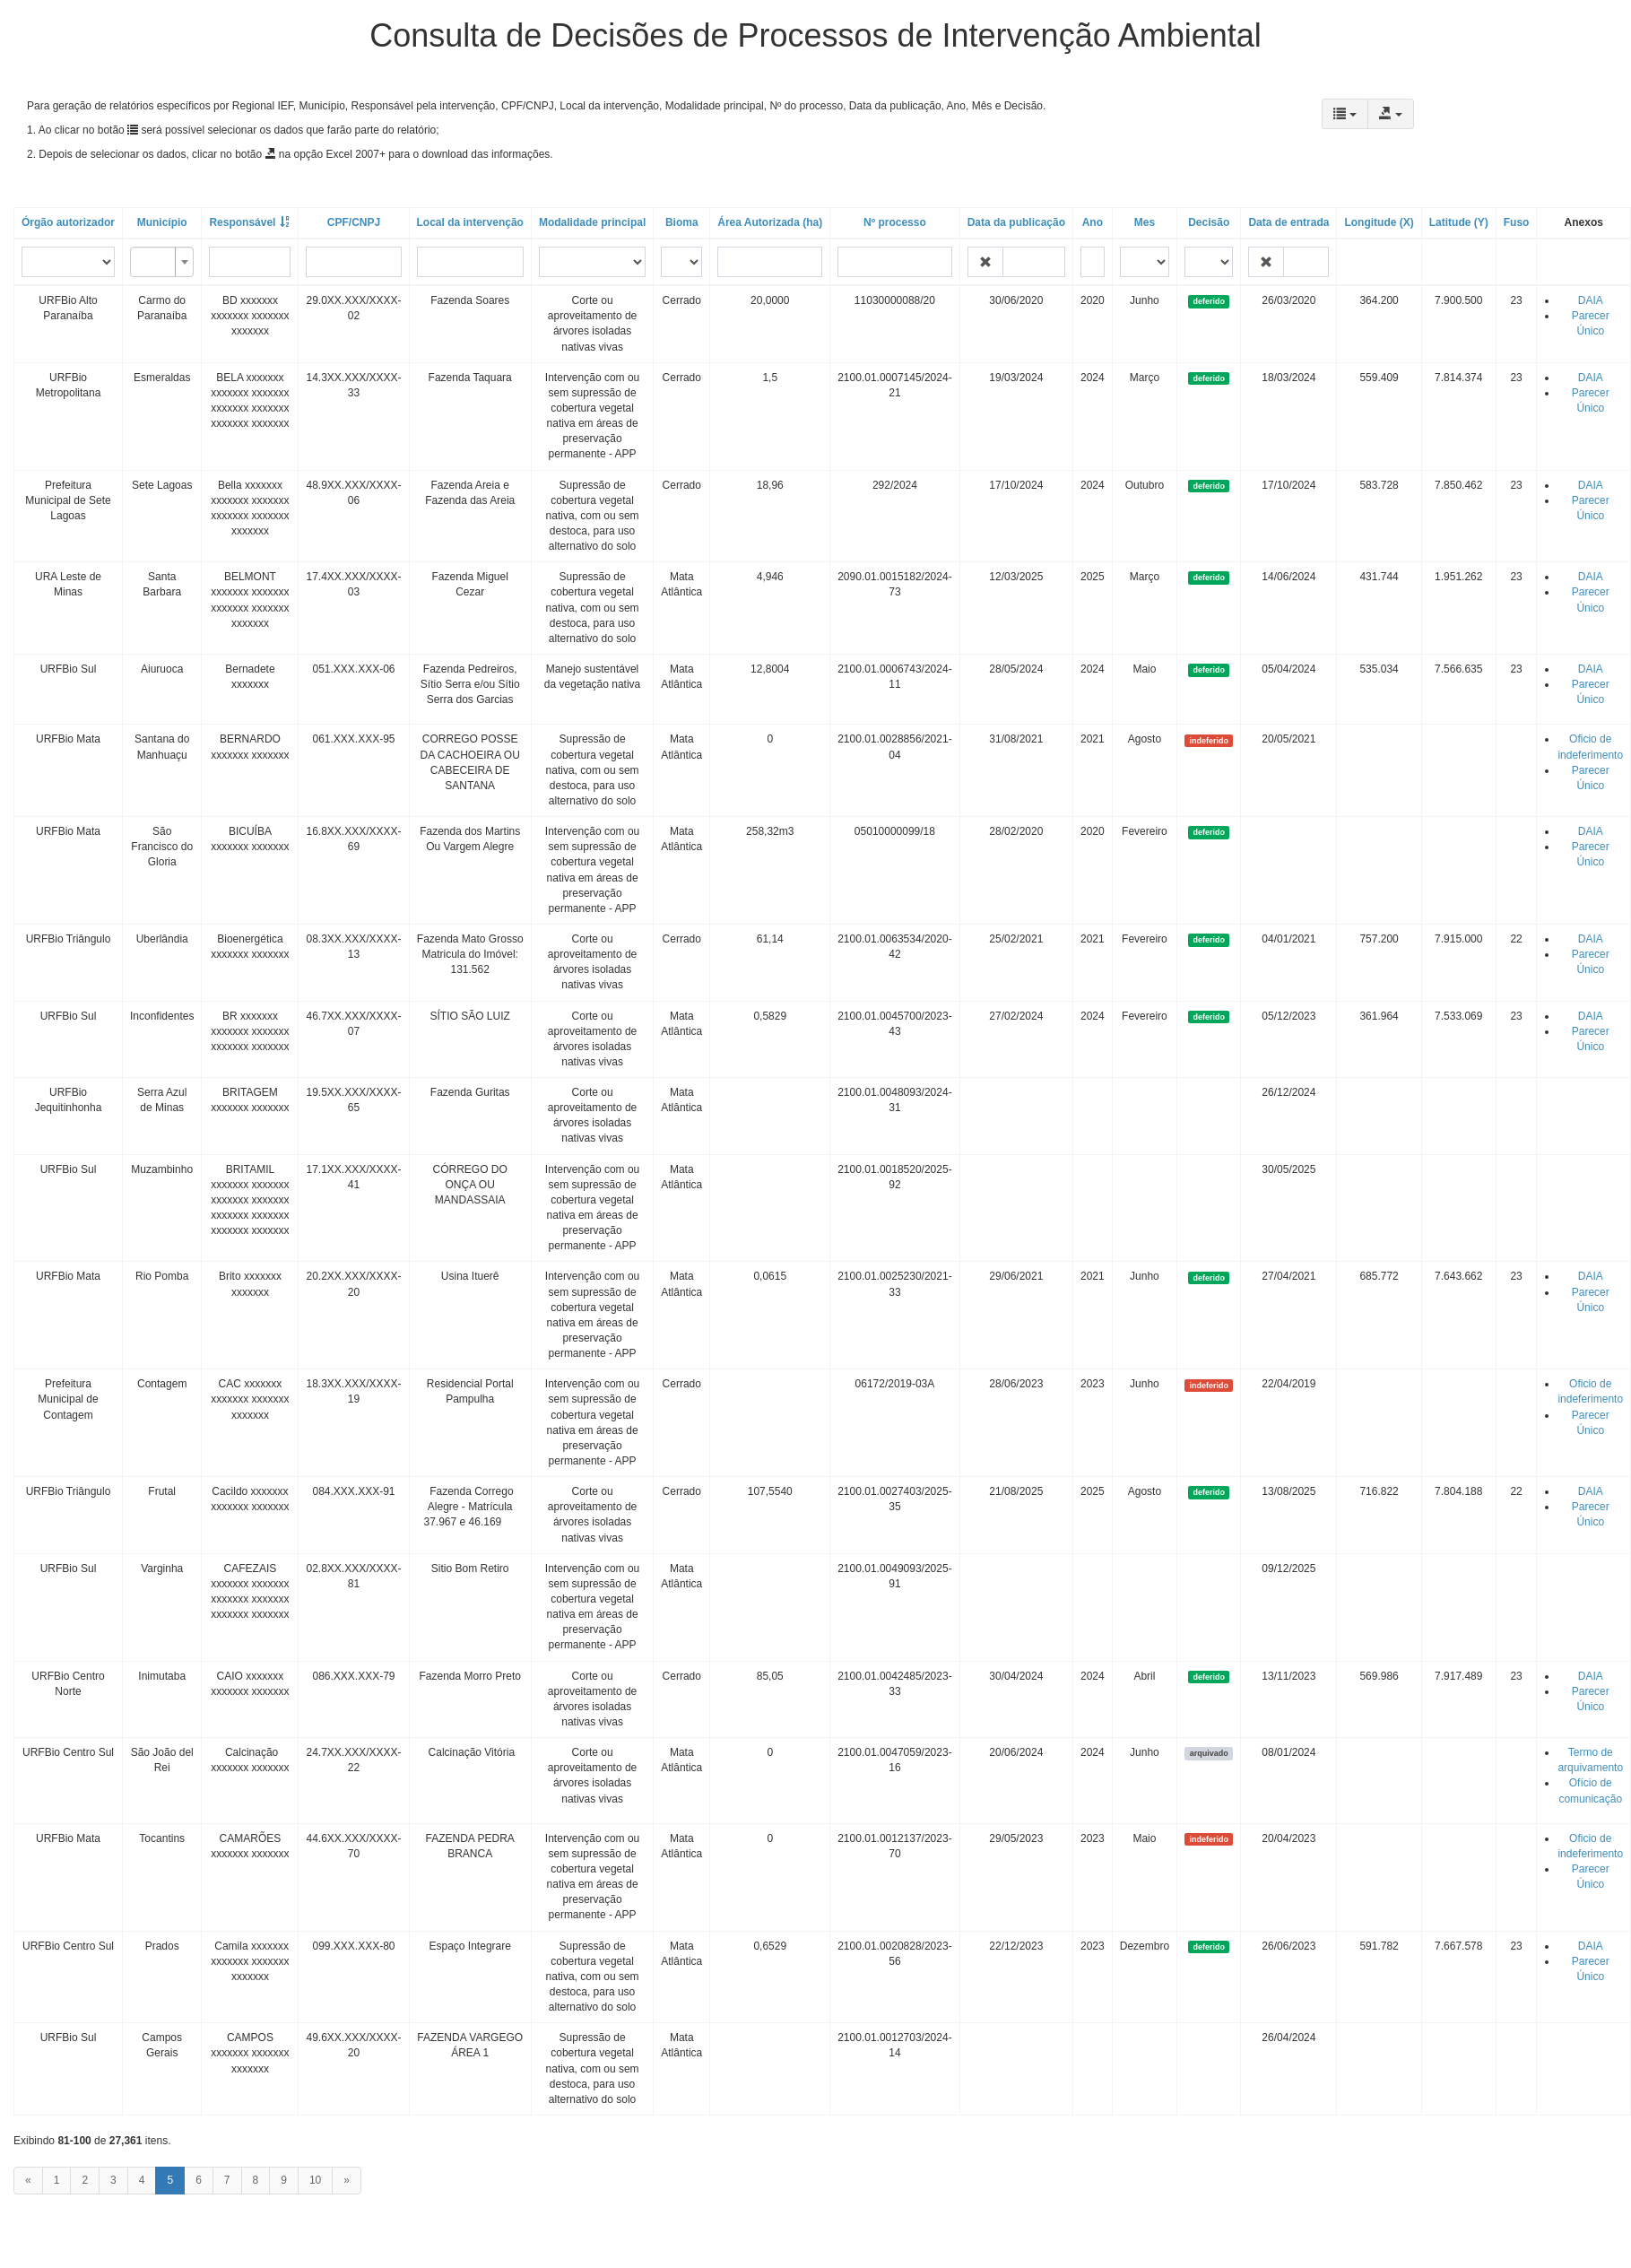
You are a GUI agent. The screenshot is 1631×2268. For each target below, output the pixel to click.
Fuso (1517, 222)
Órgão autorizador (68, 222)
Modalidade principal (592, 222)
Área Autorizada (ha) (769, 222)
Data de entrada (1288, 222)
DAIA (1590, 300)
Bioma (681, 222)
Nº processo (894, 222)
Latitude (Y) (1458, 222)
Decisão (1208, 222)
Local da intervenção (470, 222)
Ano (1092, 222)
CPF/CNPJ (353, 222)
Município (162, 222)
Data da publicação (1016, 222)
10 (315, 2180)
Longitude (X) (1378, 222)
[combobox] (162, 262)
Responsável (242, 222)
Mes (1144, 222)
